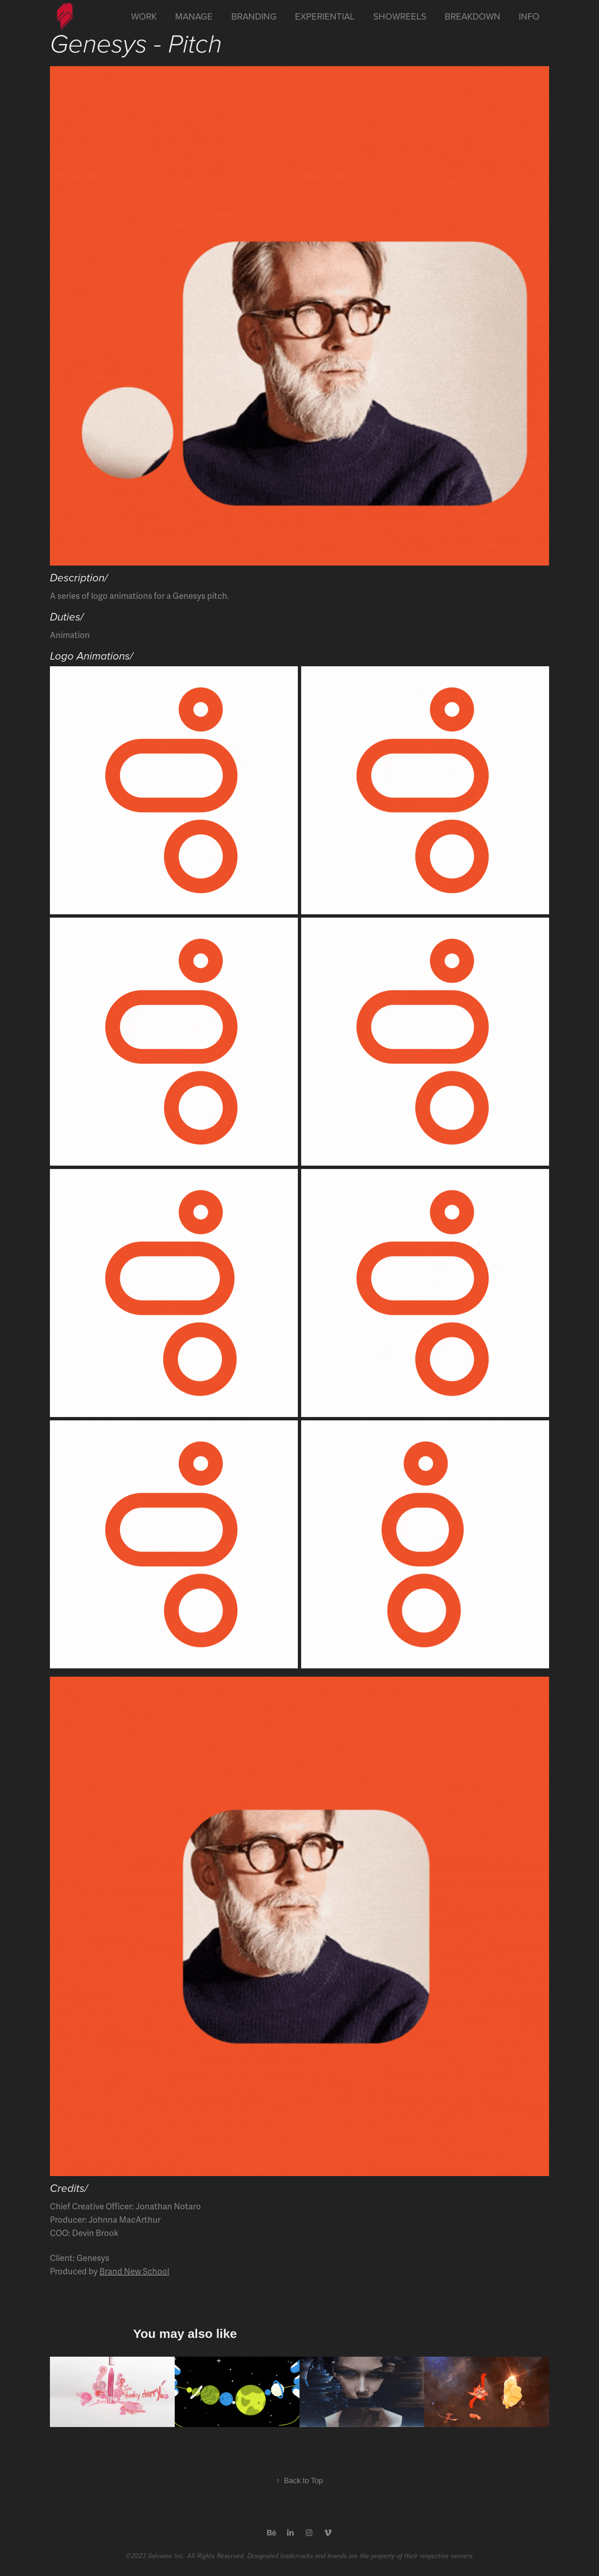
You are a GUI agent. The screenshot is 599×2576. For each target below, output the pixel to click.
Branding (254, 16)
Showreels (399, 16)
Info (529, 16)
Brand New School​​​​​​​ (134, 2271)
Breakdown (472, 16)
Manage (194, 16)
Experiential (324, 16)
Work (144, 16)
